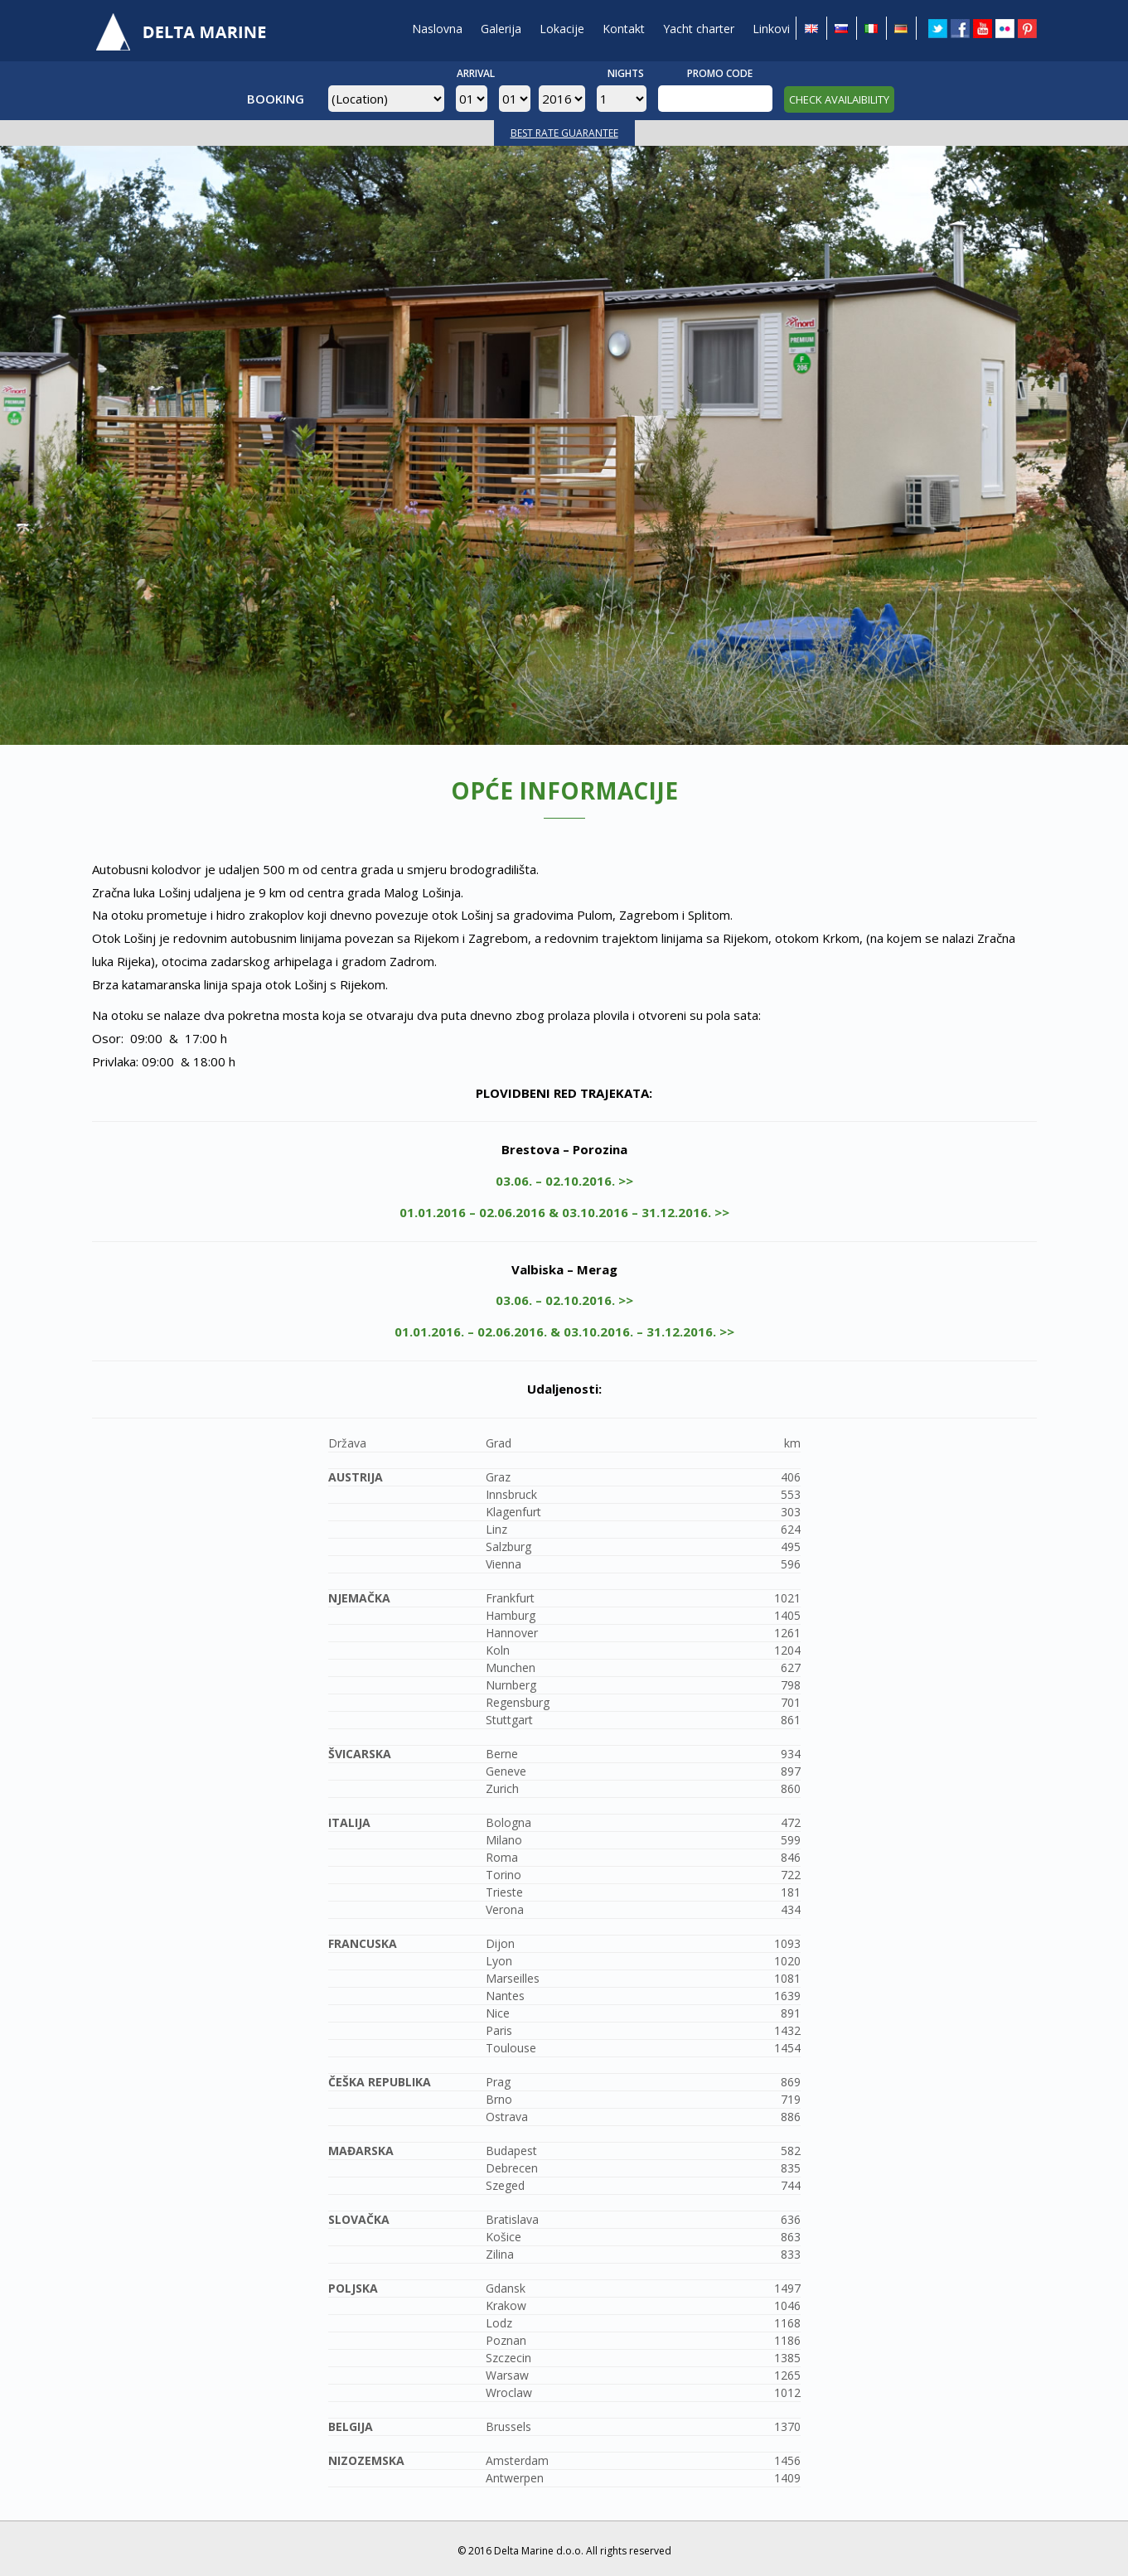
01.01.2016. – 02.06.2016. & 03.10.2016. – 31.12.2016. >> (564, 1331)
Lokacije (562, 28)
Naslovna (437, 28)
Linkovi (771, 28)
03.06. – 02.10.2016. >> (564, 1180)
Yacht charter (698, 28)
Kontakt (624, 28)
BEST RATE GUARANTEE (564, 133)
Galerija (501, 28)
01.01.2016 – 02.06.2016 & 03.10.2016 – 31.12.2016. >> (564, 1212)
